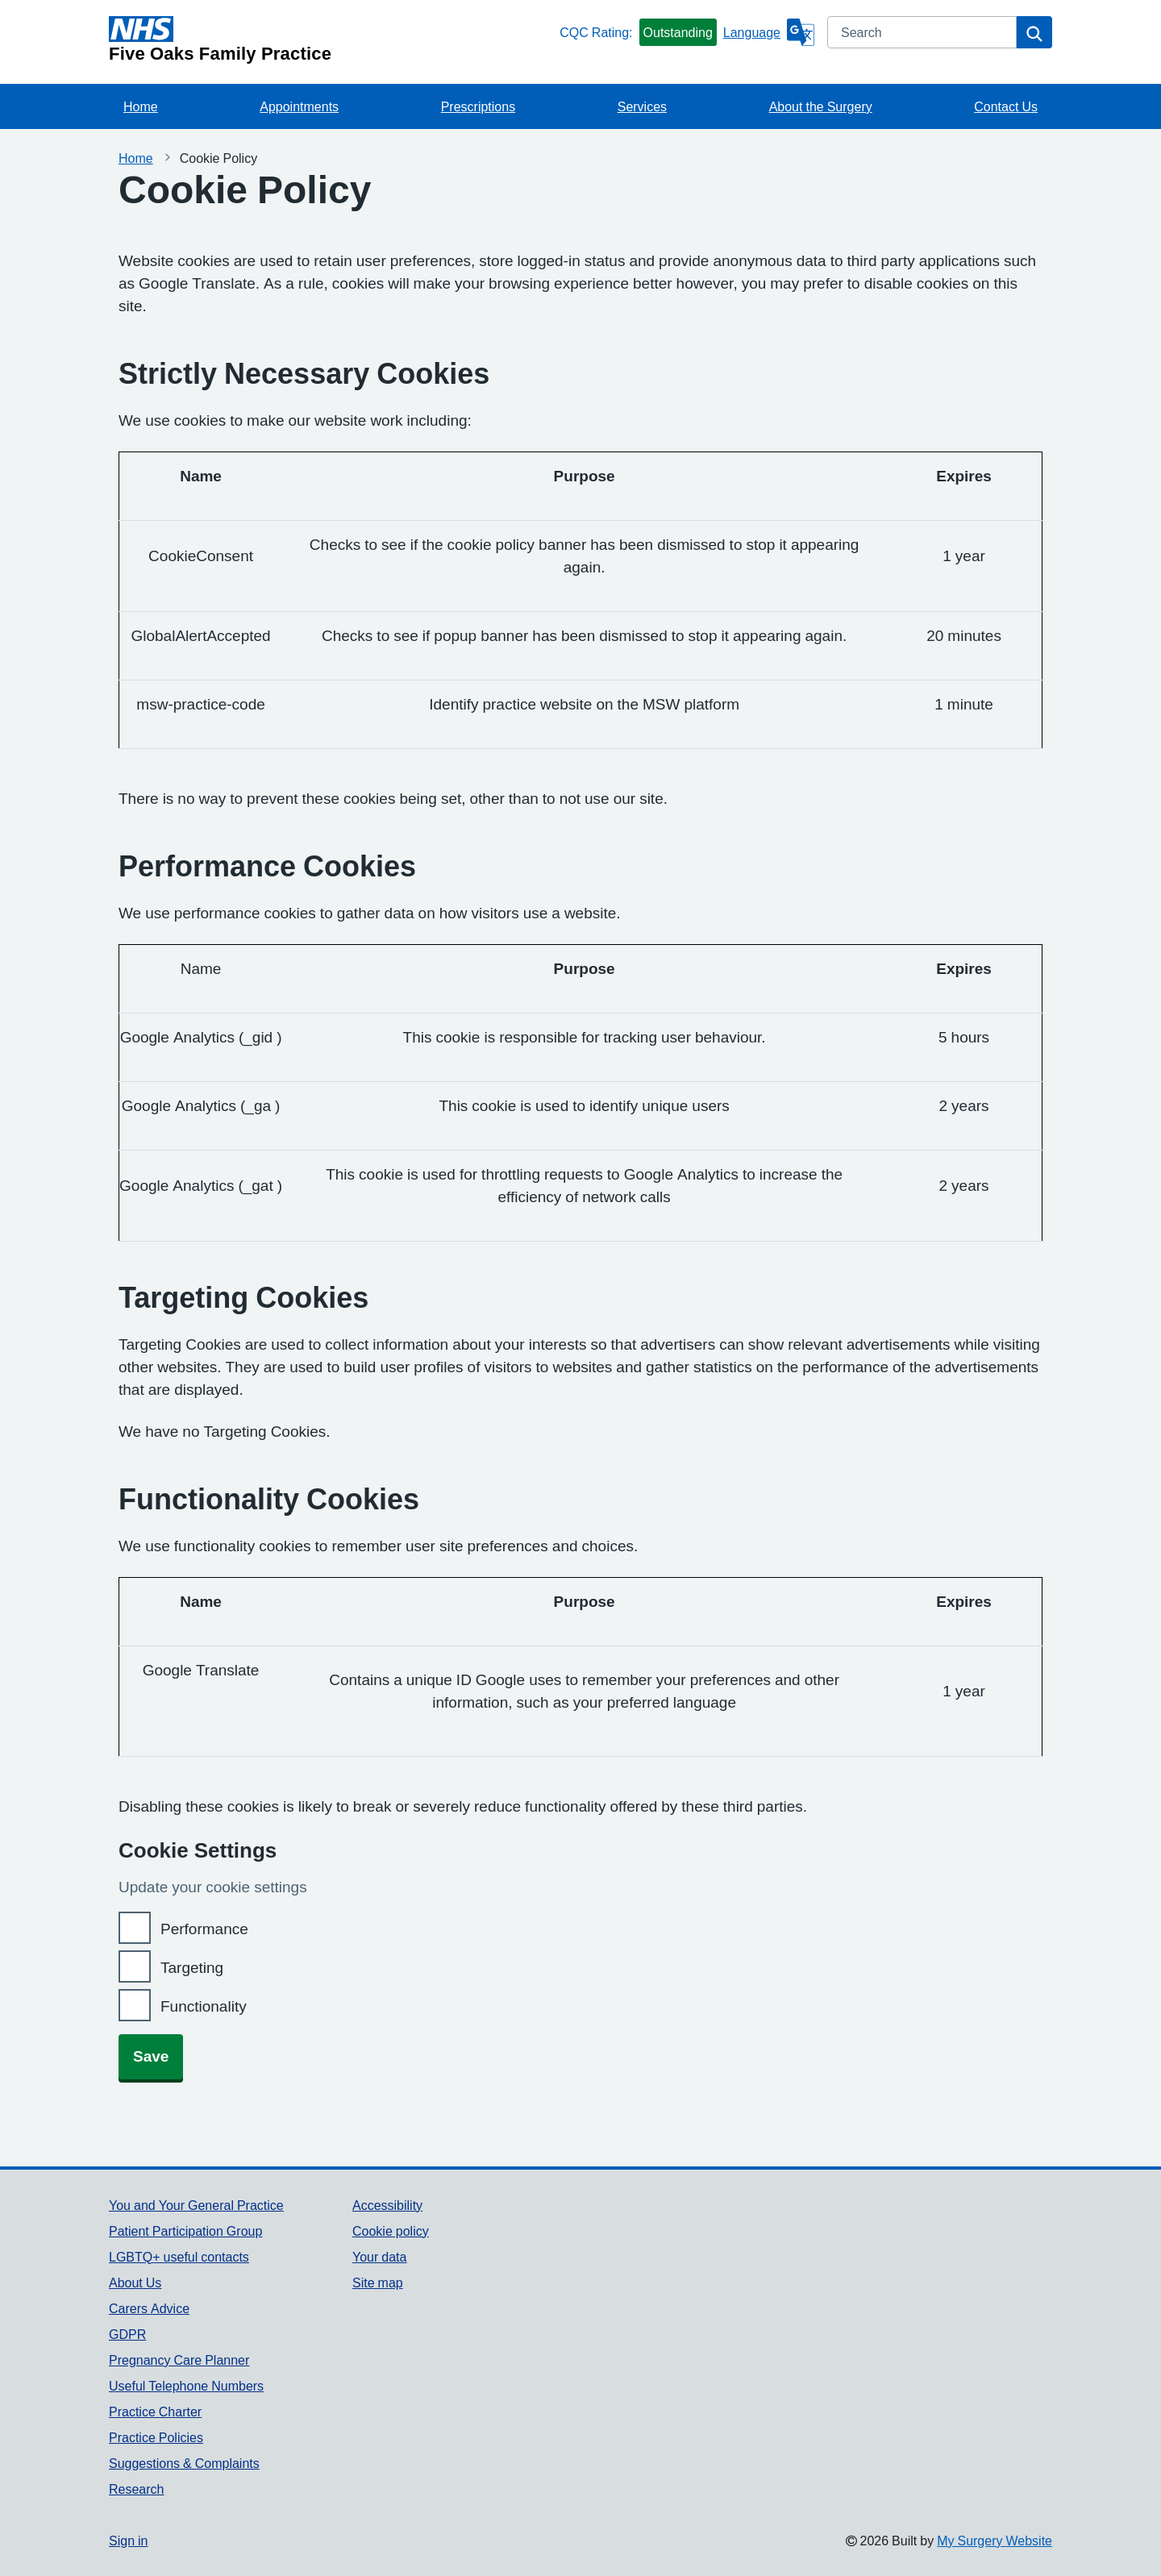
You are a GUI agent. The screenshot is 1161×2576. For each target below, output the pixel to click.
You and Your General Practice (196, 2205)
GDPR (127, 2334)
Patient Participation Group (185, 2230)
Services (642, 106)
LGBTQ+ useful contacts (179, 2256)
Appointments (299, 106)
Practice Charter (155, 2411)
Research (136, 2488)
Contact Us (1006, 106)
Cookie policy (390, 2230)
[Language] (768, 32)
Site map (377, 2282)
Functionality (203, 2006)
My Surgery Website (994, 2540)
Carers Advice (149, 2308)
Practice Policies (156, 2437)
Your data (379, 2256)
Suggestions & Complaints (184, 2463)
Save (151, 2056)
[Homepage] (331, 39)
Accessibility (387, 2205)
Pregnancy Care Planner (179, 2359)
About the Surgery (820, 106)
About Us (135, 2282)
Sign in (128, 2540)
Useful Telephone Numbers (186, 2385)
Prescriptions (478, 106)
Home (140, 106)
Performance (204, 1929)
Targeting (191, 1967)
